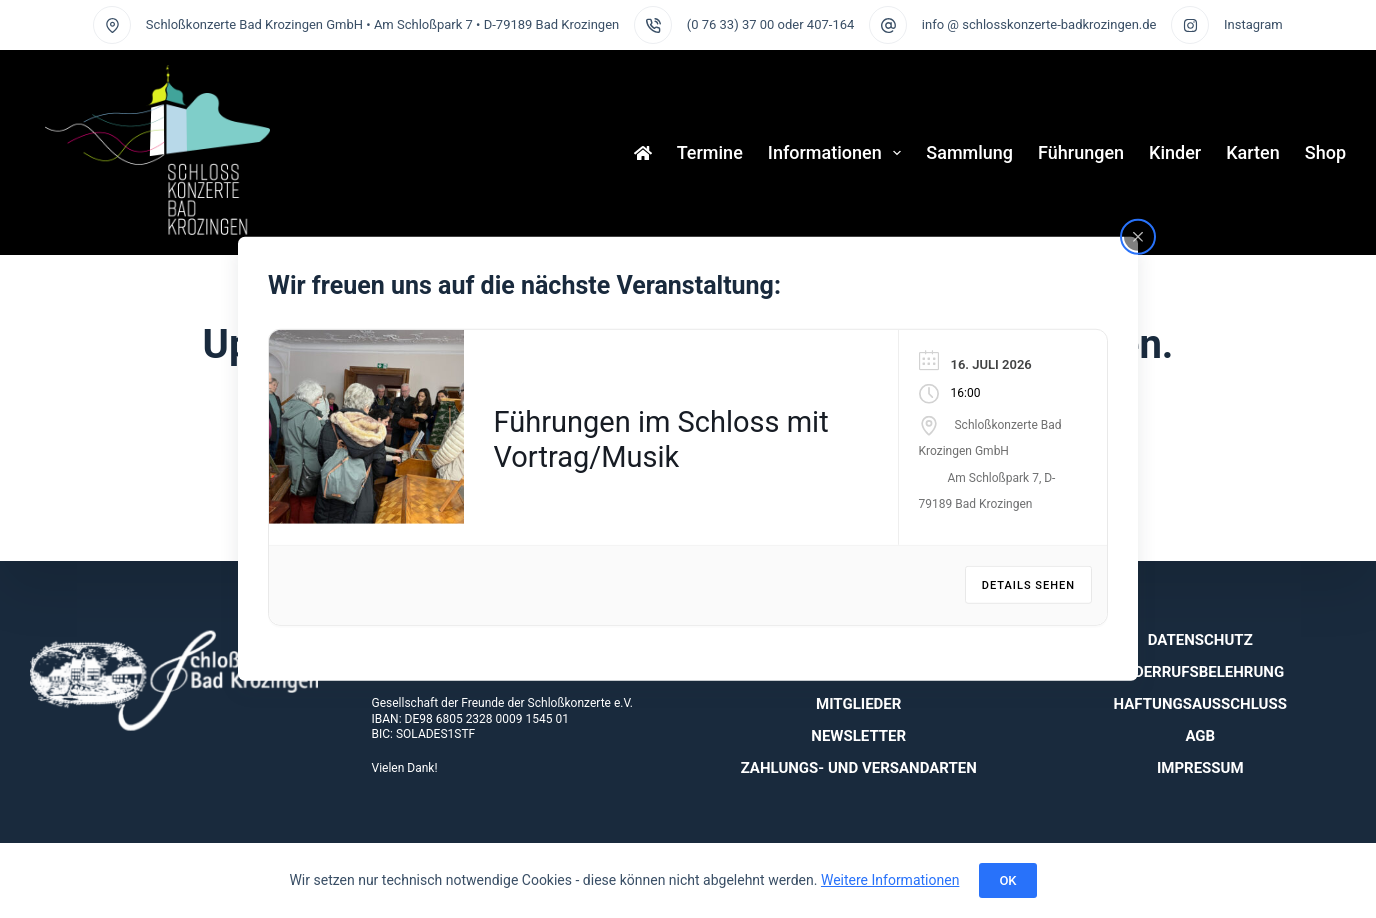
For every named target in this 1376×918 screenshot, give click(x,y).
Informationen (839, 153)
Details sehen (1028, 585)
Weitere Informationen (890, 880)
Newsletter (858, 736)
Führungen (1081, 152)
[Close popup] (1138, 237)
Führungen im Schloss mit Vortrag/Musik (661, 439)
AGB (1200, 736)
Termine (710, 152)
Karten (1253, 152)
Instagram (1253, 24)
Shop (1325, 152)
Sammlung (969, 152)
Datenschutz (1200, 640)
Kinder (1175, 152)
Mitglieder (858, 704)
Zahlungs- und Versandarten (859, 768)
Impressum (1200, 768)
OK (1007, 880)
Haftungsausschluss (1200, 704)
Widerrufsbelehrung (1200, 672)
